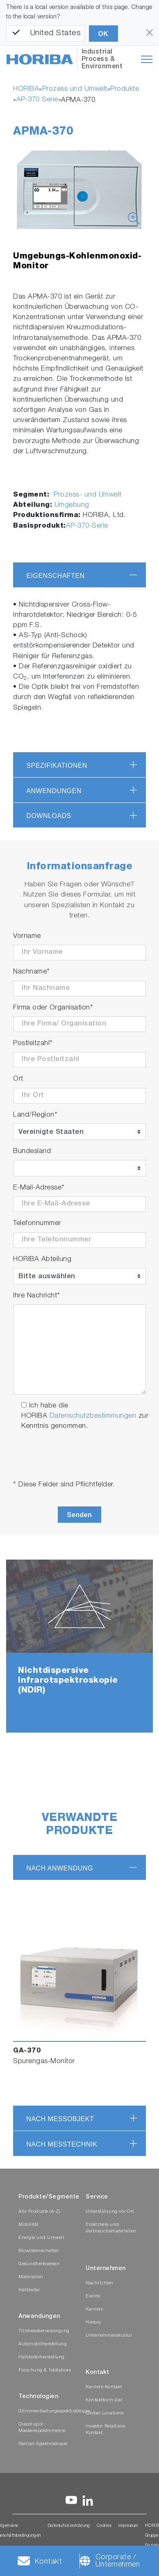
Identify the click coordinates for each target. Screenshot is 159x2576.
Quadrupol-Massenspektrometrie (42, 2427)
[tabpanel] (79, 1646)
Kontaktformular (104, 2400)
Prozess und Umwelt (74, 89)
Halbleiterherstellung (41, 2357)
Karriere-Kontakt (104, 2387)
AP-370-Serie (87, 526)
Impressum (128, 2526)
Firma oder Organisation (53, 1008)
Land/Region (35, 1115)
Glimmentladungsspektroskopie (54, 2411)
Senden (79, 1514)
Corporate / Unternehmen (117, 2561)
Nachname (31, 972)
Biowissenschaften (38, 2251)
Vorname (27, 936)
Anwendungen (53, 790)
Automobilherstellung (42, 2344)
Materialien (30, 2277)
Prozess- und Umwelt (87, 495)
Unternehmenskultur (109, 2335)
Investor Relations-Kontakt (106, 2429)
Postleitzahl (33, 1043)
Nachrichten (100, 2283)
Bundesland (32, 1151)
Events (93, 2296)
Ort (18, 1079)
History (93, 2322)
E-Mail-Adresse (39, 1188)
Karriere (94, 2309)
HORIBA (26, 89)
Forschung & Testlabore (44, 2370)
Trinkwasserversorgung (44, 2331)
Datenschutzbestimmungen (93, 1416)
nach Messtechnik (61, 2144)
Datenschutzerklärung (69, 2526)
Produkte (124, 89)
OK (103, 33)
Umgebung (72, 505)
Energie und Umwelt (41, 2238)
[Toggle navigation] (146, 59)
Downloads (48, 815)
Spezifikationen (56, 765)
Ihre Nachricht (36, 1295)
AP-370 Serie (37, 100)
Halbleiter (29, 2290)
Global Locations (104, 2413)
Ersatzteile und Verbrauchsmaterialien (111, 2228)
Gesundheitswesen (38, 2264)
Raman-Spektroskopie (43, 2444)
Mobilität (28, 2225)
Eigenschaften (55, 575)
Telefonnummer (37, 1223)
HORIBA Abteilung (42, 1259)
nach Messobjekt (60, 2118)
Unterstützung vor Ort (110, 2212)
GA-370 (27, 2051)
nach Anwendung (59, 1868)
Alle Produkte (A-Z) (39, 2212)
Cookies (104, 2526)
